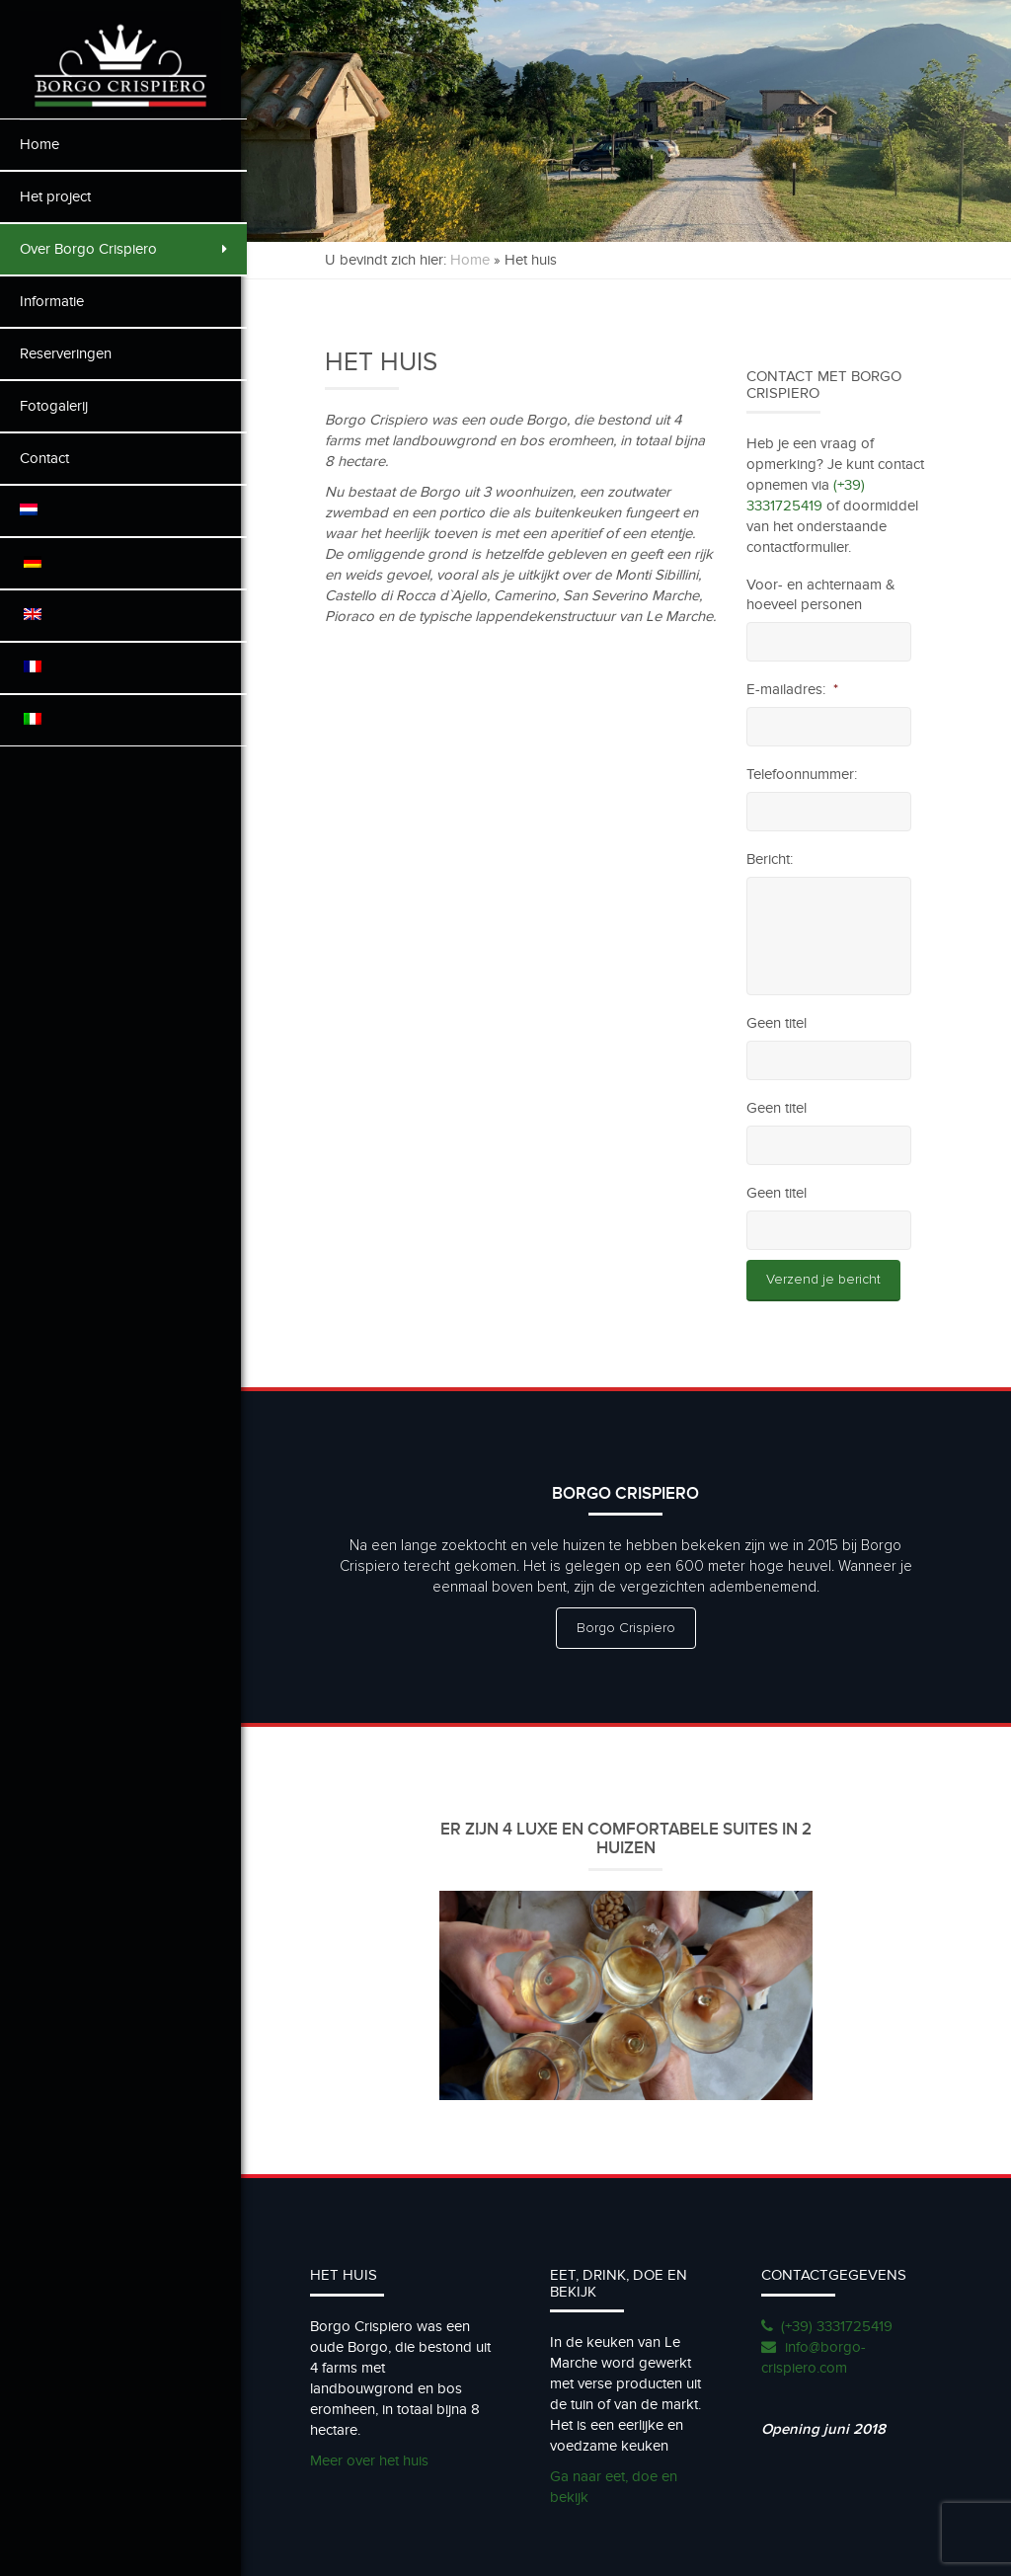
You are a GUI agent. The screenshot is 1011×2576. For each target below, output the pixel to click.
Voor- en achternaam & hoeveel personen (822, 594)
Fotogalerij (54, 406)
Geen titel (778, 1023)
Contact (44, 458)
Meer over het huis (375, 2457)
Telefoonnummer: (803, 774)
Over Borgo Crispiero (123, 249)
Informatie (52, 301)
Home (39, 144)
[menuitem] (123, 511)
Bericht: (771, 859)
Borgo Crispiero (629, 1628)
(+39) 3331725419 (838, 2323)
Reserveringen (66, 353)
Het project (55, 196)
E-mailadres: (794, 689)
